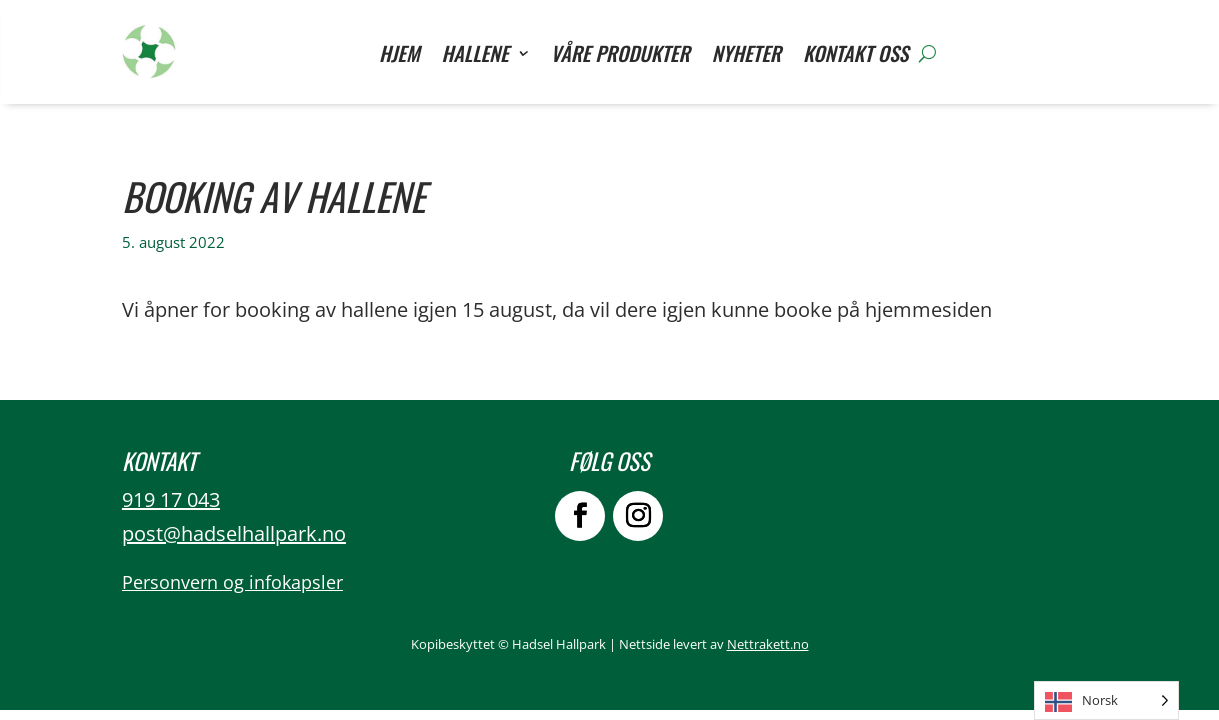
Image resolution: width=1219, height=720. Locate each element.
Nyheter (746, 57)
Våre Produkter (620, 57)
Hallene (475, 57)
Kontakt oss (855, 57)
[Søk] (927, 53)
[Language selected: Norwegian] (1106, 700)
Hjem (399, 57)
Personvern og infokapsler (232, 582)
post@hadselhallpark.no (234, 533)
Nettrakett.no (768, 644)
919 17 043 (171, 499)
